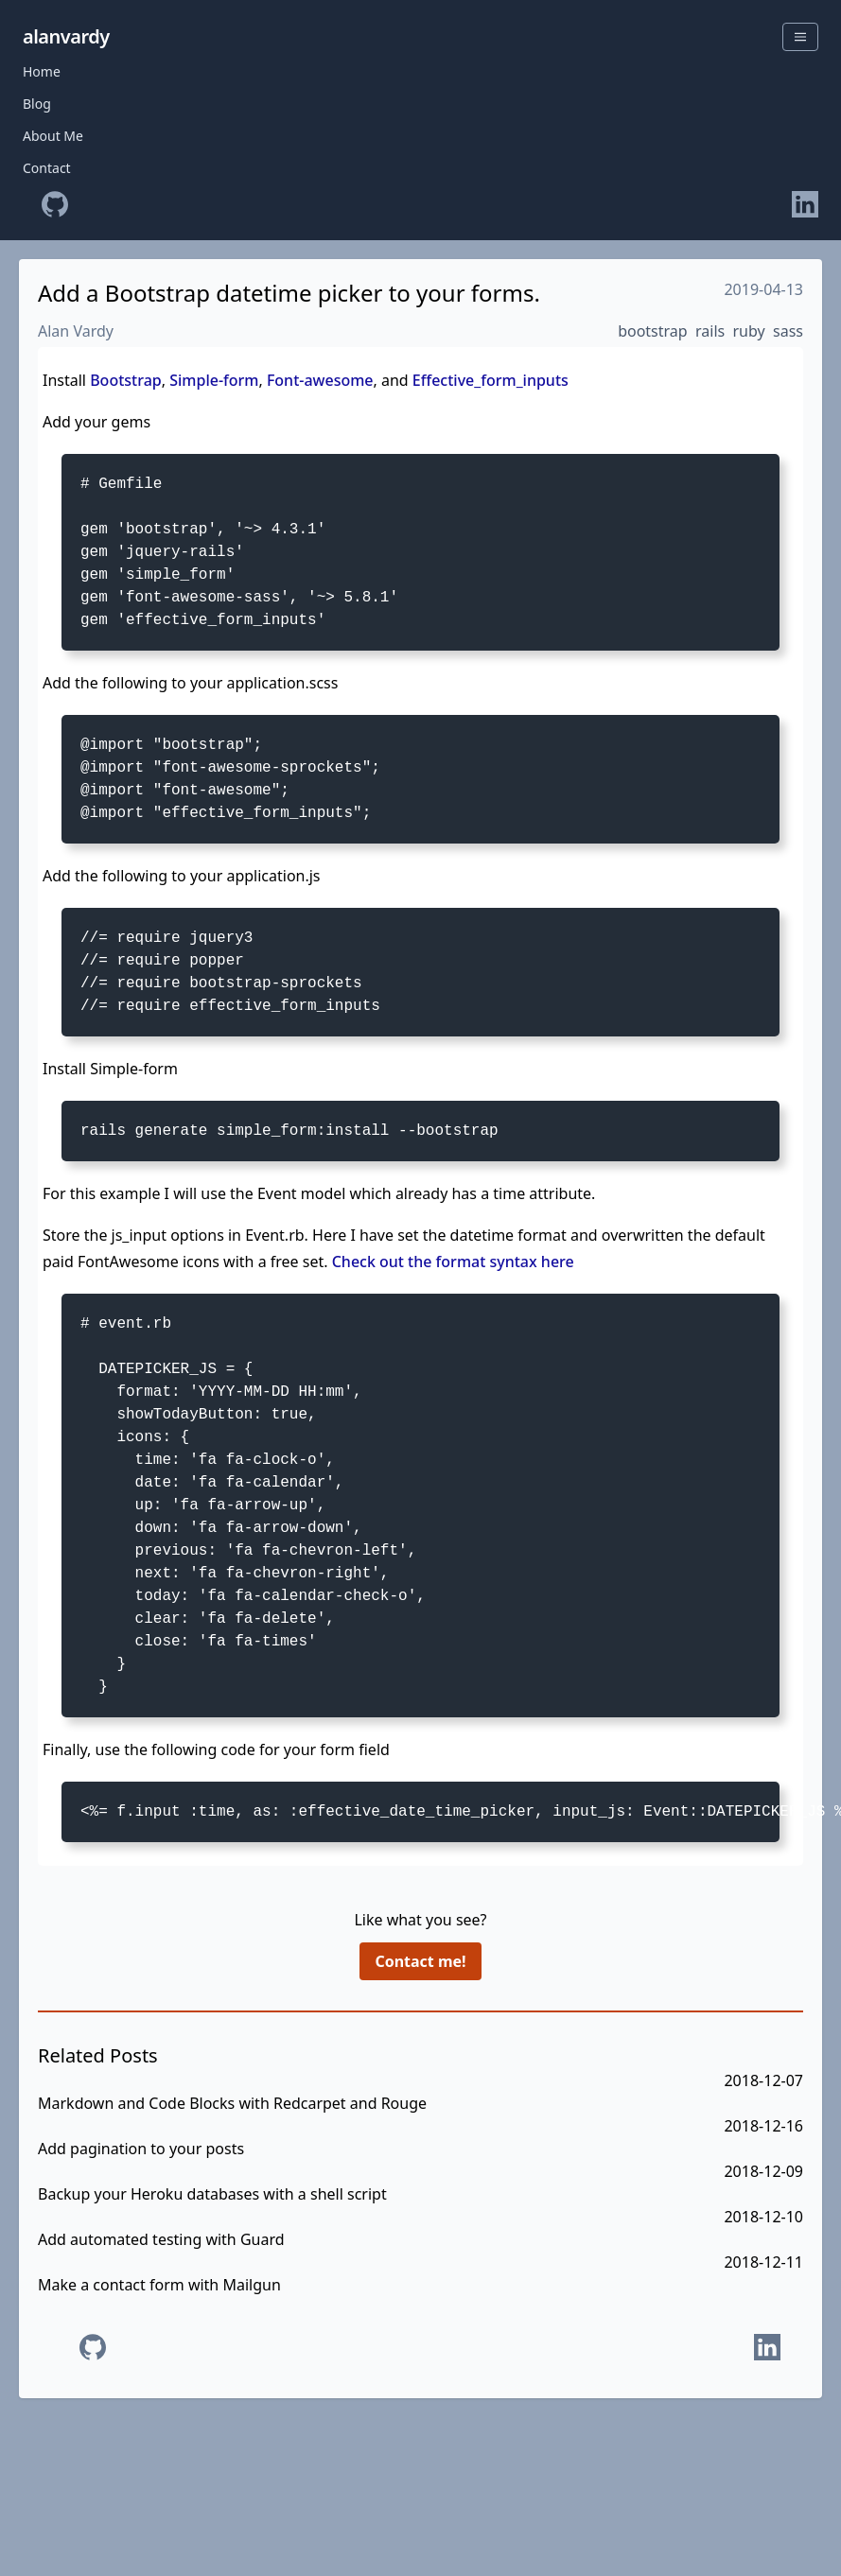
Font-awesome (320, 380)
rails (710, 331)
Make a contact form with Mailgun (159, 2284)
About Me (53, 136)
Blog (37, 104)
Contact (47, 168)
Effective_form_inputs (490, 380)
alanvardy (66, 36)
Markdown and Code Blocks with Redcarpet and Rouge (232, 2103)
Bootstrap (126, 380)
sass (788, 331)
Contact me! (420, 1961)
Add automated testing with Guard (161, 2239)
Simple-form (213, 380)
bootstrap (653, 331)
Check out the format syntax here (453, 1261)
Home (42, 71)
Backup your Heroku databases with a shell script (212, 2194)
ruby (749, 331)
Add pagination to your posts (141, 2148)
